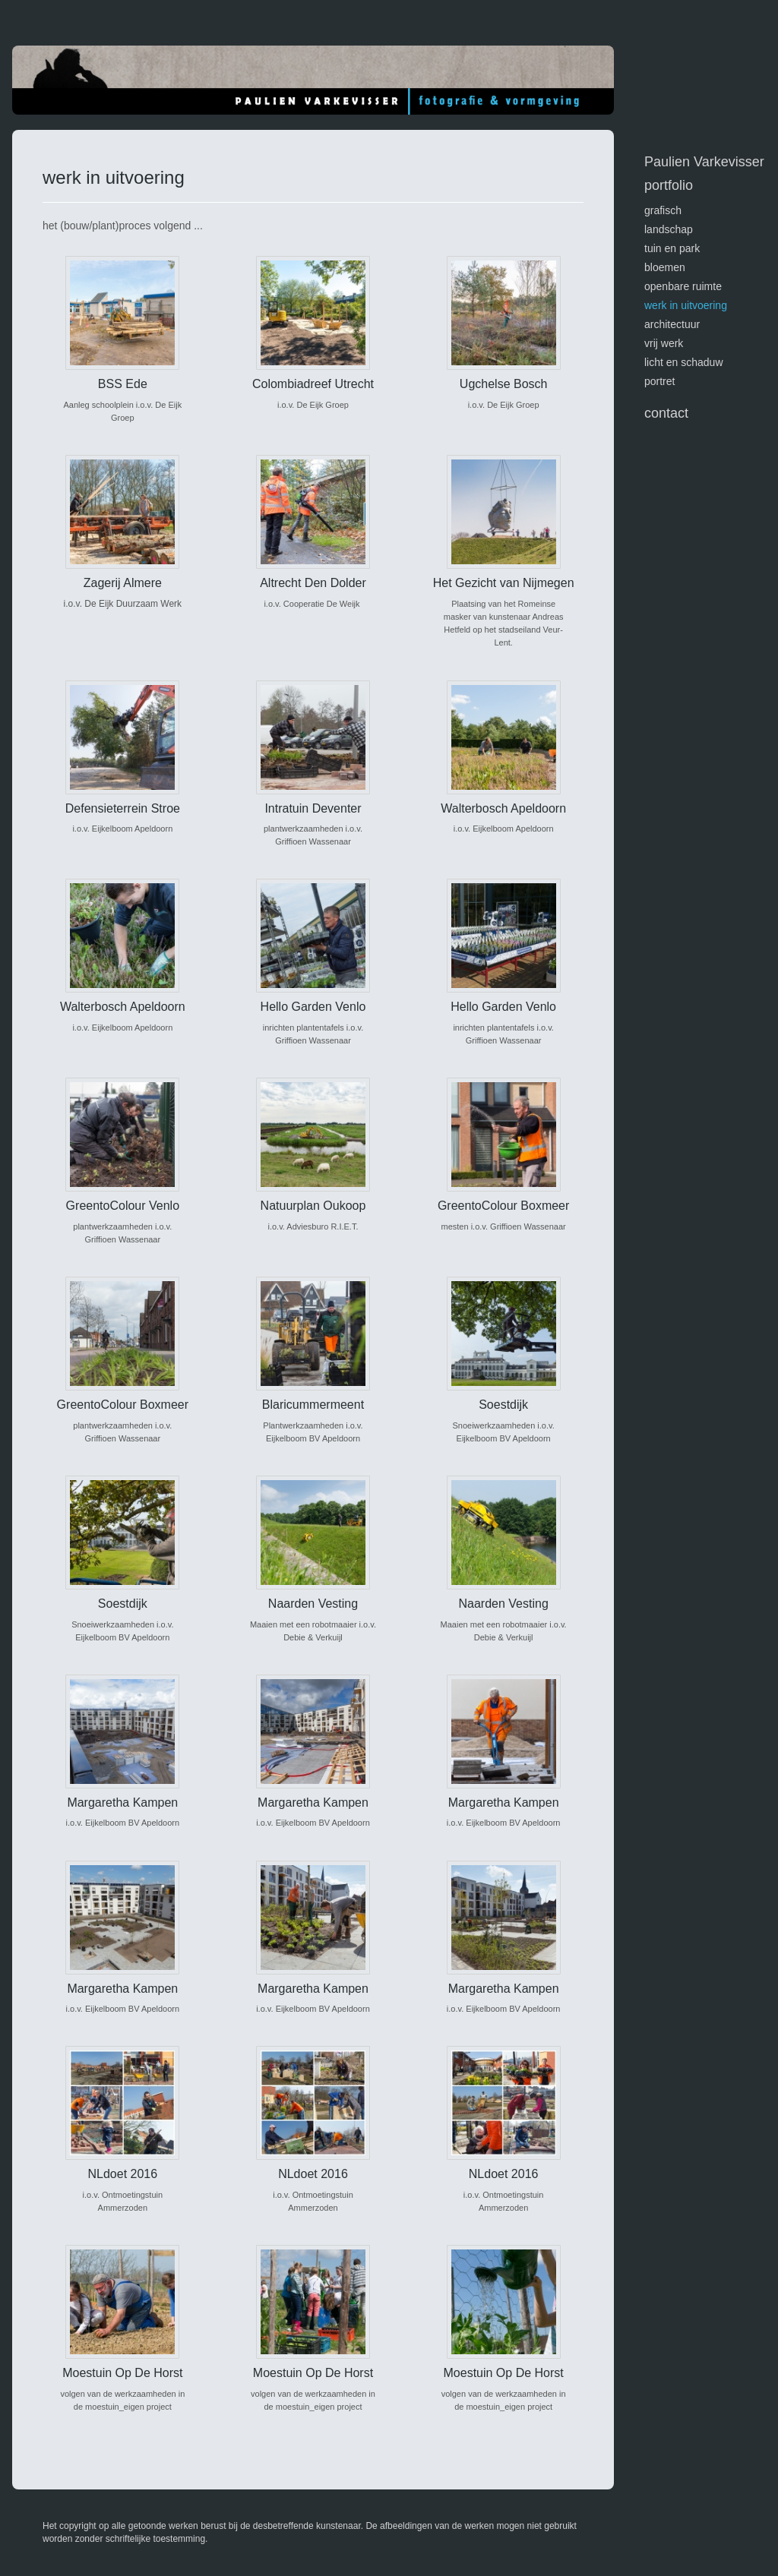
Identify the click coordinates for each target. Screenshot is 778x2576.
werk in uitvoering (685, 305)
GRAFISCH (663, 210)
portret (659, 381)
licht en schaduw (683, 362)
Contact (666, 413)
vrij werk (663, 343)
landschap (668, 229)
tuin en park (672, 248)
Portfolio (668, 185)
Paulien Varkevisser (704, 161)
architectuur (672, 324)
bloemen (664, 267)
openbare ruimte (683, 286)
